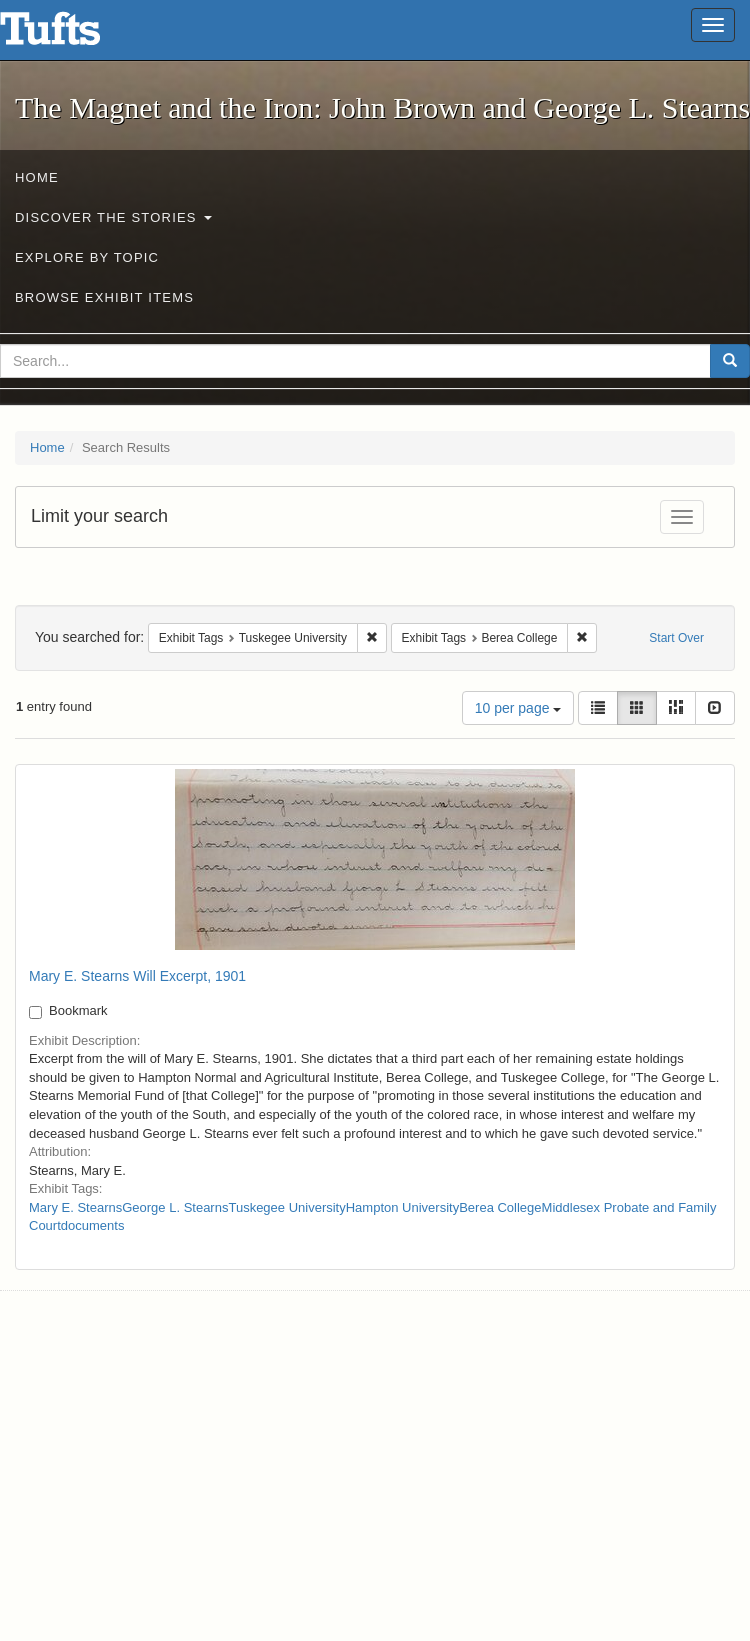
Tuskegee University (286, 1207)
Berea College (500, 1207)
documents (93, 1225)
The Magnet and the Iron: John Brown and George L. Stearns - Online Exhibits (75, 35)
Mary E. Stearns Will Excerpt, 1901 (137, 976)
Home (37, 177)
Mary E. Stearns (75, 1207)
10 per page (518, 708)
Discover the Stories (113, 217)
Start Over (676, 638)
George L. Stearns (175, 1207)
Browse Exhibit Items (104, 297)
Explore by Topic (87, 257)
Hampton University (402, 1207)
